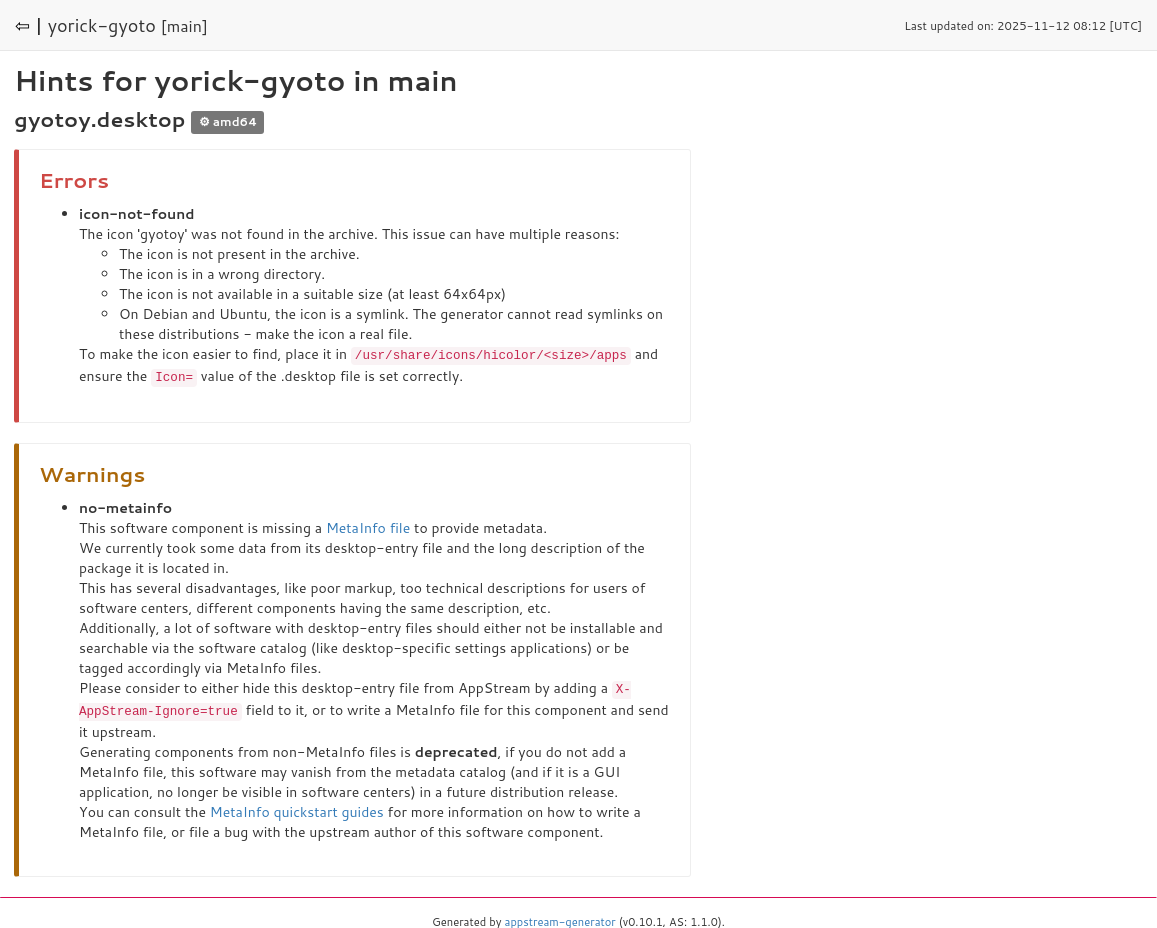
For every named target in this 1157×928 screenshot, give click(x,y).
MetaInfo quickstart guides (297, 808)
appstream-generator (560, 918)
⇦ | (29, 25)
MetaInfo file (368, 526)
